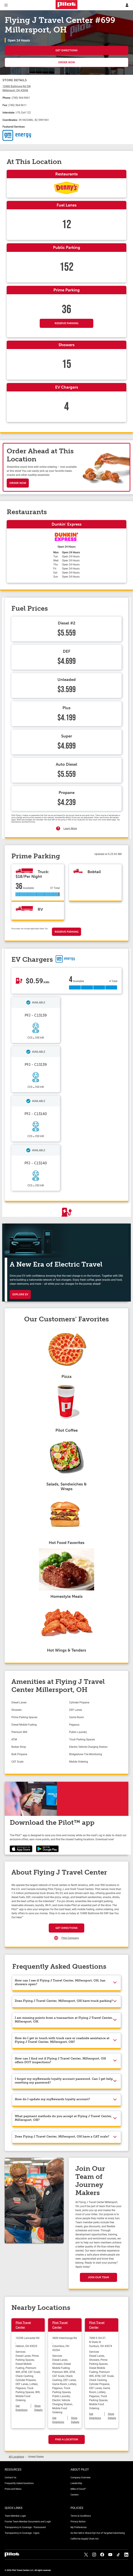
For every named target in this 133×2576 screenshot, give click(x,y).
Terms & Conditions (81, 2515)
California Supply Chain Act (85, 2538)
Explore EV (20, 1294)
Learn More (70, 828)
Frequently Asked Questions (19, 2483)
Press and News (13, 2488)
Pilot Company (70, 1938)
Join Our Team (98, 2277)
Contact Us (10, 2477)
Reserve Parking (66, 323)
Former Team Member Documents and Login (28, 2521)
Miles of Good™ (78, 2488)
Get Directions (66, 50)
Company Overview (81, 2477)
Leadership (76, 2483)
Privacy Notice (78, 2521)
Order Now (66, 62)
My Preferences (79, 2527)
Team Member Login (15, 2515)
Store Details (38, 2408)
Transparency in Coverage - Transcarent (25, 2527)
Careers (75, 2494)
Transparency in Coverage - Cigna (22, 2532)
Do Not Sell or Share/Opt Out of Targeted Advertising (98, 2532)
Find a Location (66, 2439)
